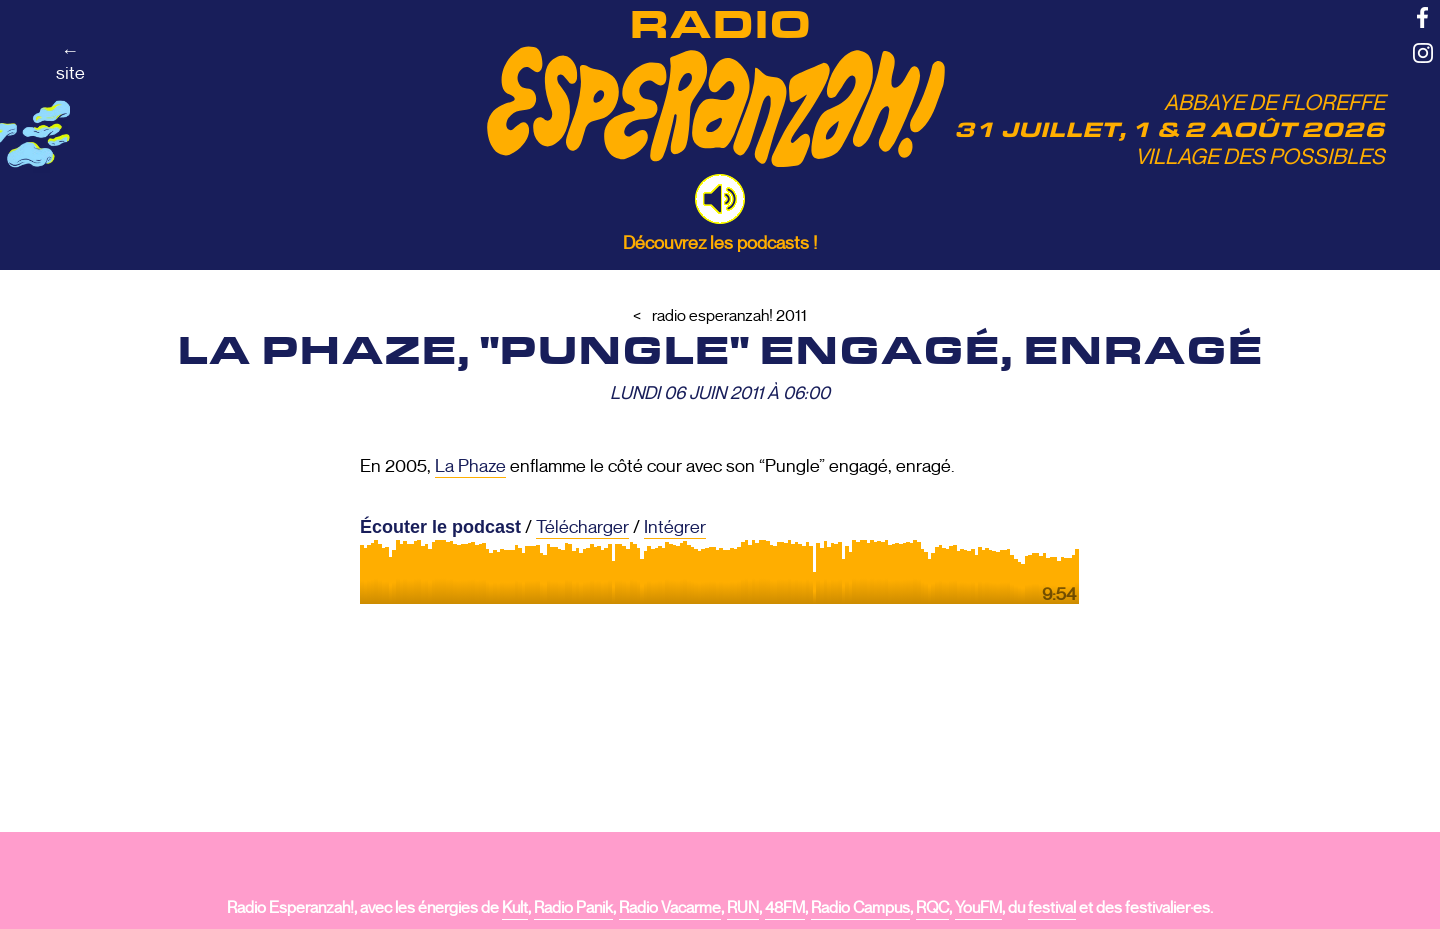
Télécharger (582, 527)
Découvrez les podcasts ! (720, 243)
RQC (932, 908)
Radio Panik (573, 908)
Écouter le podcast (440, 527)
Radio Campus (860, 908)
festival (1052, 908)
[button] (720, 199)
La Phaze (470, 466)
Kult (515, 908)
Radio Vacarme (670, 908)
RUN (743, 908)
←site (70, 62)
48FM (785, 908)
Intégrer (675, 527)
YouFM (978, 908)
